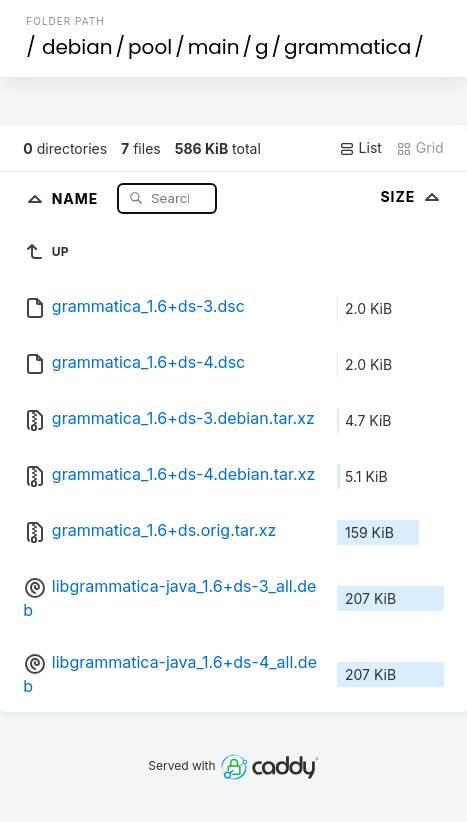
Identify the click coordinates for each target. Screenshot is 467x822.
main (214, 47)
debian (77, 47)
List (360, 148)
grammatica (347, 47)
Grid (420, 148)
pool (150, 47)
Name (77, 197)
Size (411, 196)
